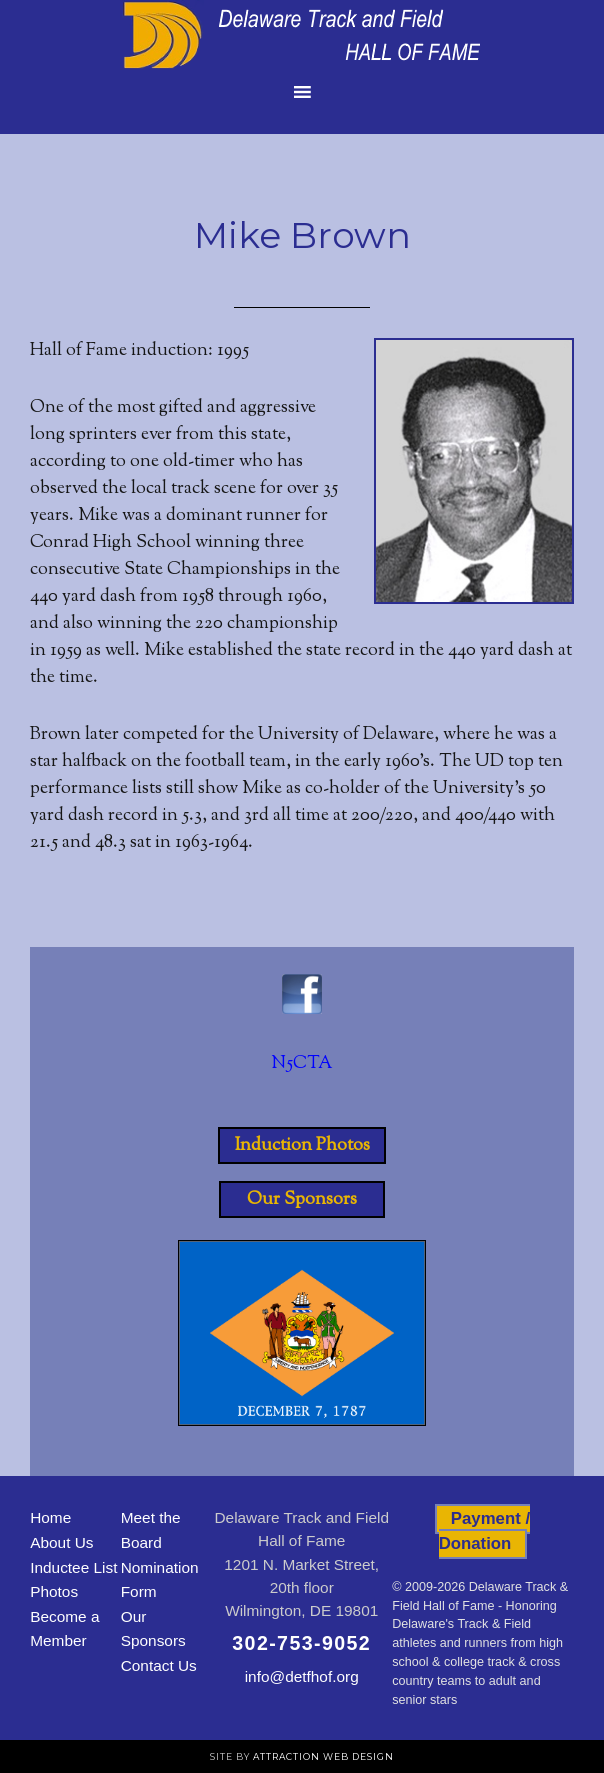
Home (50, 1517)
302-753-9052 (301, 1643)
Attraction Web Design (323, 1756)
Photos (54, 1591)
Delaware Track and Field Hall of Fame (302, 35)
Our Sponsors (302, 1199)
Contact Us (159, 1665)
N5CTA (302, 1064)
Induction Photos (302, 1145)
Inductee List (73, 1567)
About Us (61, 1542)
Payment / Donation (484, 1531)
